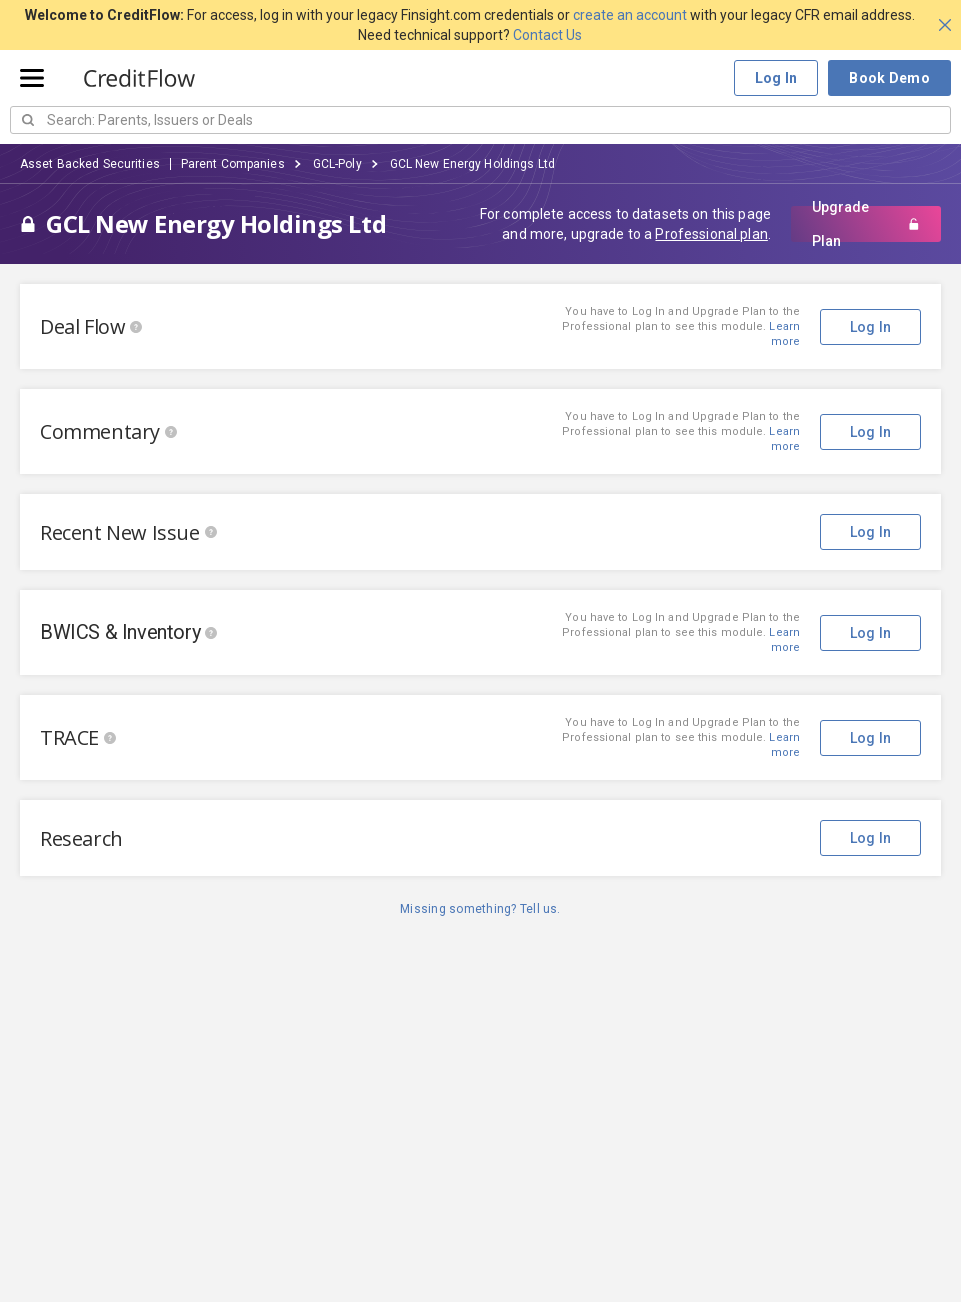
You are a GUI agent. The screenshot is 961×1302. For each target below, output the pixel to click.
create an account (630, 15)
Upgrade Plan (866, 224)
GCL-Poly (337, 164)
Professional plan (711, 234)
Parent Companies (233, 164)
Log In (776, 78)
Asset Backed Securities (90, 164)
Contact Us (547, 35)
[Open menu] (32, 78)
